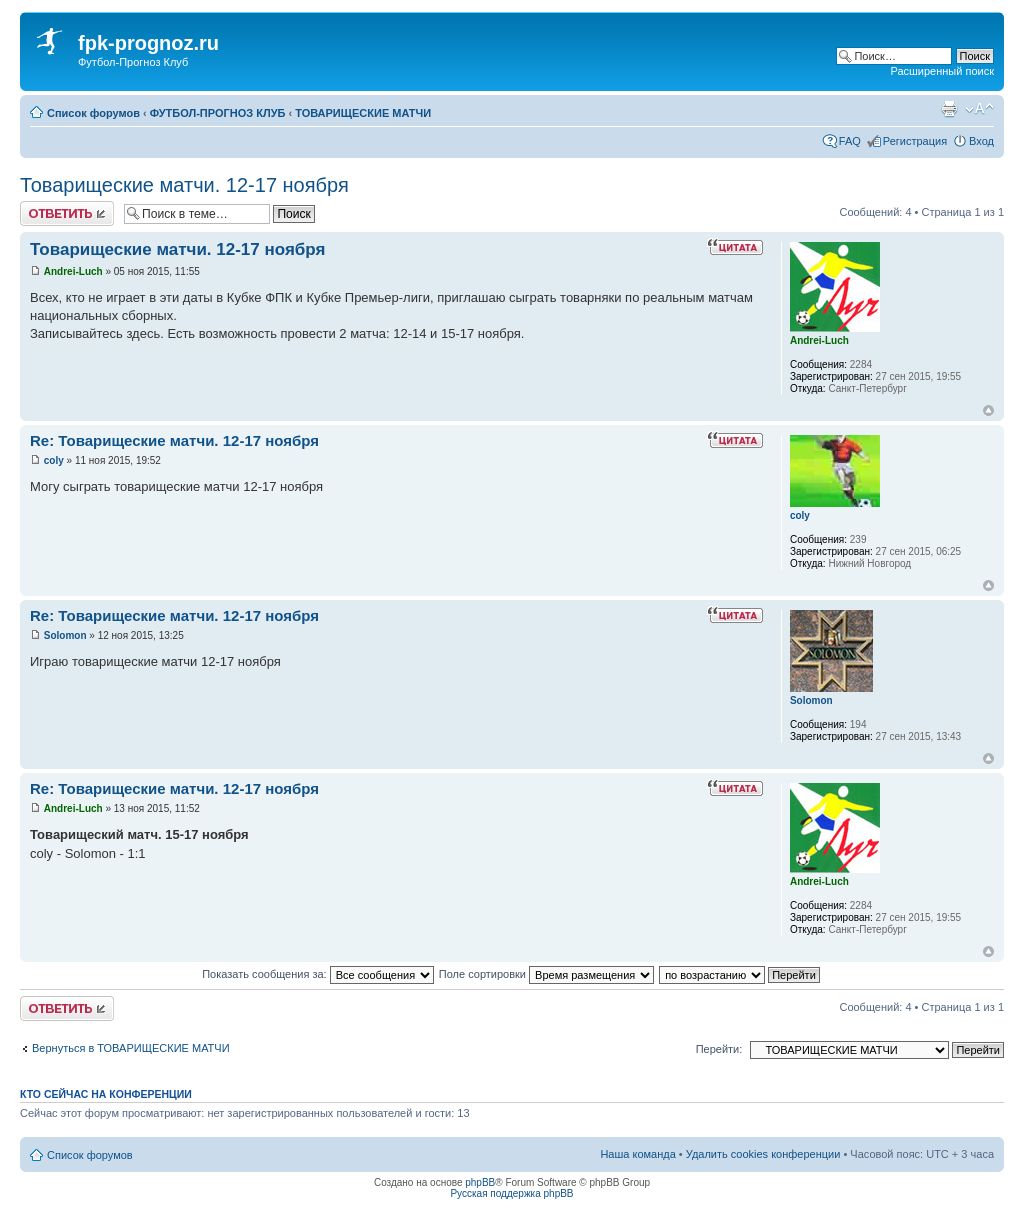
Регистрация (915, 141)
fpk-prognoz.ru (148, 43)
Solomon (65, 635)
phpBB (480, 1182)
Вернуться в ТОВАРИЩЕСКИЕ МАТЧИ (131, 1048)
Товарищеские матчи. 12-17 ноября (184, 185)
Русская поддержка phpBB (511, 1193)
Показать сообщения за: (318, 974)
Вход (981, 141)
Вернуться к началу (988, 410)
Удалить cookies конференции (763, 1154)
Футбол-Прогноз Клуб (133, 62)
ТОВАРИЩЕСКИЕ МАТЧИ (363, 113)
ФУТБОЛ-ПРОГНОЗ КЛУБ (218, 113)
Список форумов (93, 113)
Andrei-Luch (73, 271)
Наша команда (637, 1154)
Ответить (67, 213)
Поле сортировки (546, 974)
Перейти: (719, 1049)
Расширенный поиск (942, 71)
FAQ (850, 141)
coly (54, 460)
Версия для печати (949, 109)
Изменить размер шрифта (979, 109)
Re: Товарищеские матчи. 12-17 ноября (174, 440)
